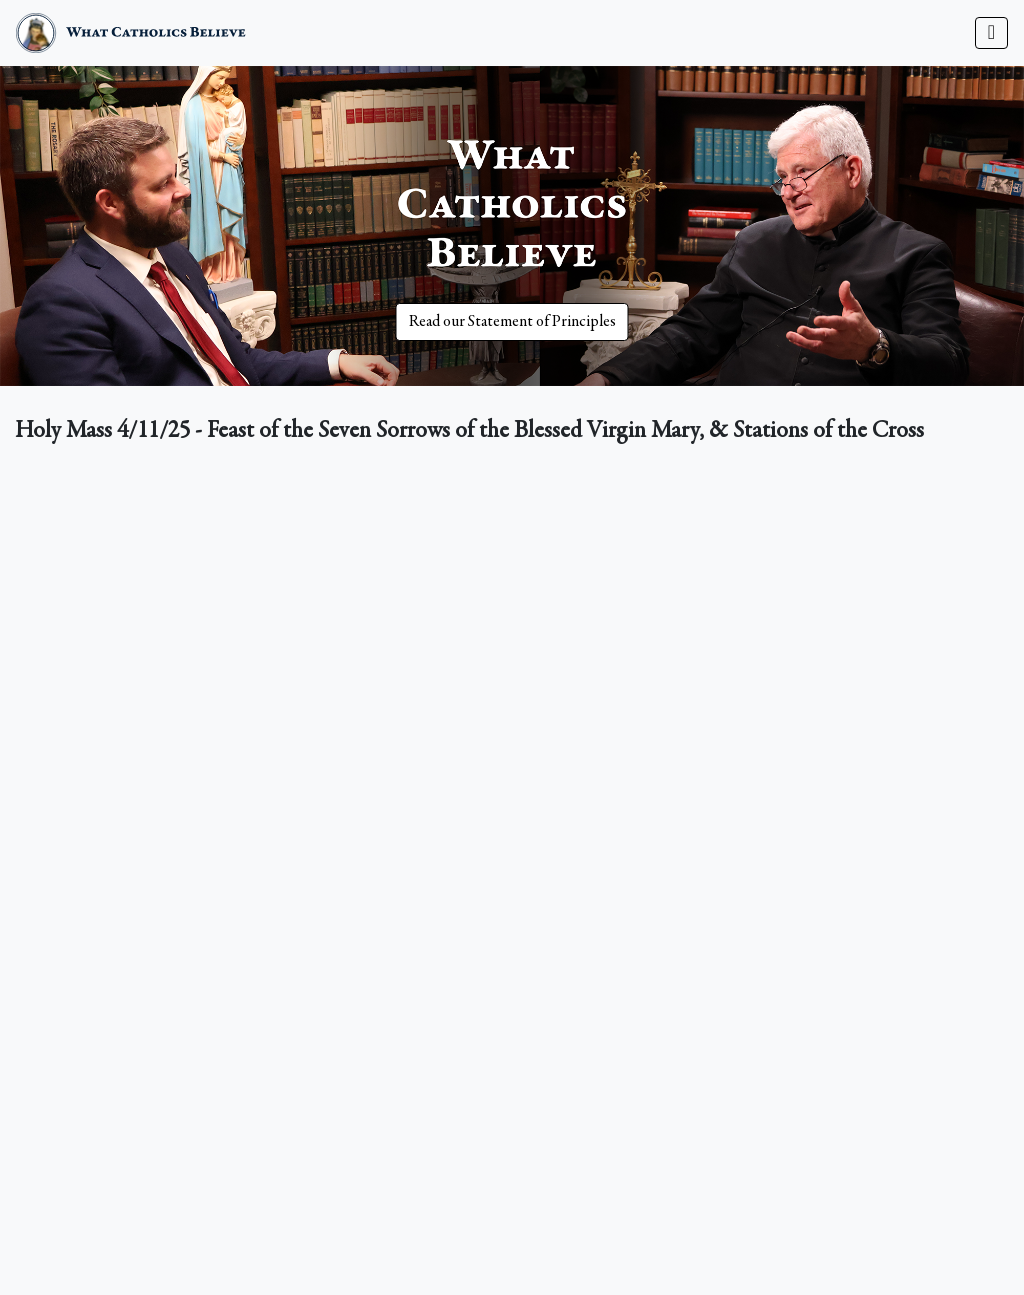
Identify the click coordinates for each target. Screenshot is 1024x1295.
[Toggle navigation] (991, 33)
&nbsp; (512, 749)
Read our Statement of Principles (512, 322)
